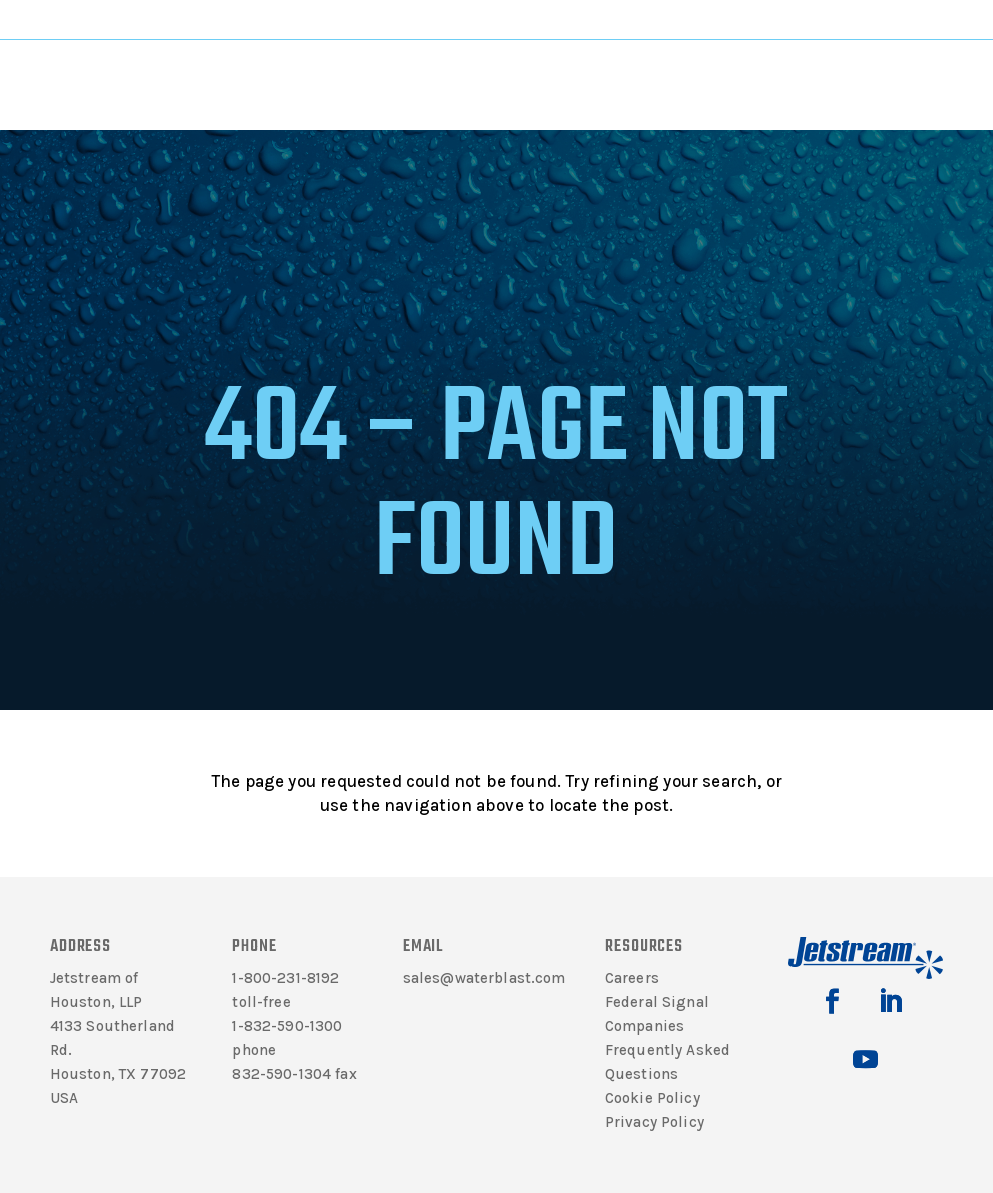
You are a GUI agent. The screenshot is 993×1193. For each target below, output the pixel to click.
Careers (632, 978)
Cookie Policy (652, 1098)
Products (340, 81)
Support (542, 81)
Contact (743, 81)
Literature (244, 81)
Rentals (647, 81)
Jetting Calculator (908, 19)
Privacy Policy (654, 1122)
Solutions (440, 81)
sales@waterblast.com (484, 978)
